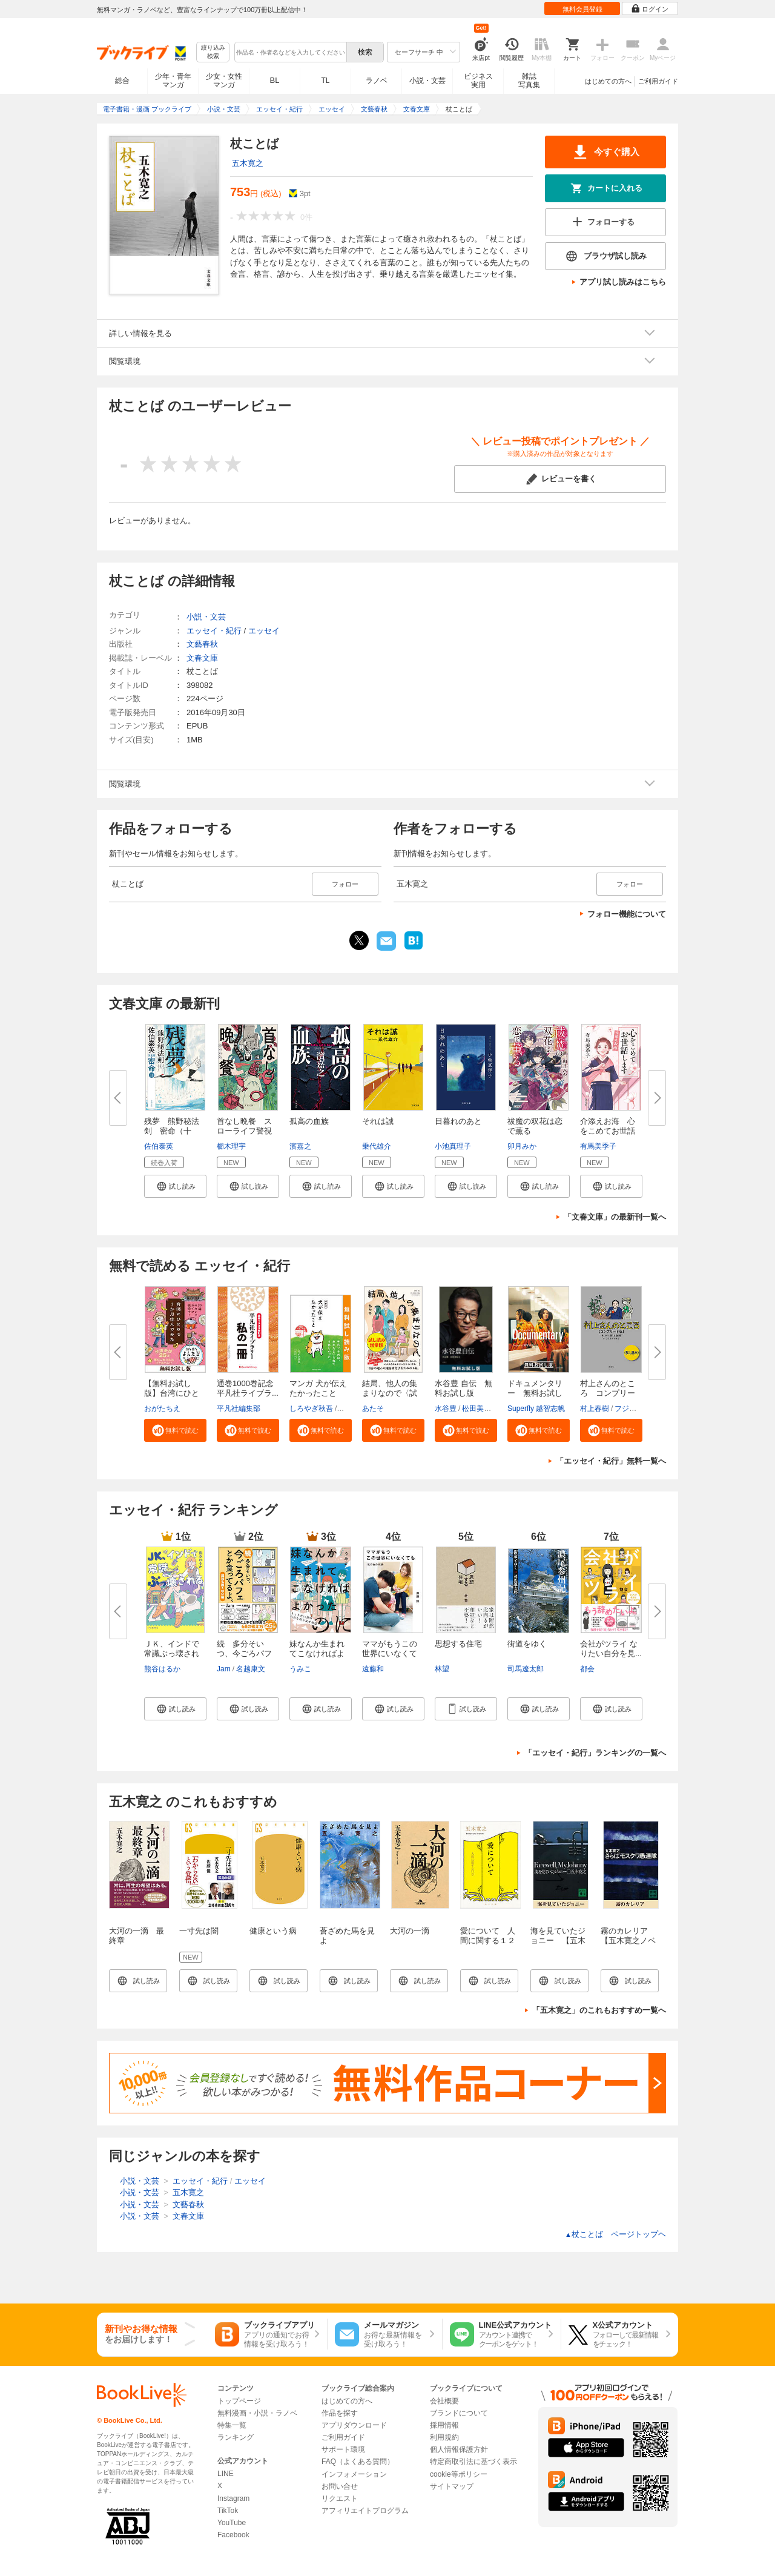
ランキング (235, 2437)
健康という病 (273, 1930)
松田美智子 (480, 1408)
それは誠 (378, 1121)
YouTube (231, 2522)
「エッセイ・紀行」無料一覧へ (611, 1460)
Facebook (233, 2535)
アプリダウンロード (354, 2425)
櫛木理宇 (231, 1146)
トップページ (239, 2401)
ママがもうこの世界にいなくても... (389, 1653)
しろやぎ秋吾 (311, 1408)
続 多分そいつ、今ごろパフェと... (244, 1653)
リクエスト (340, 2498)
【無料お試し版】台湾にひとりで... (171, 1393)
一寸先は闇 (199, 1930)
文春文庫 (202, 657)
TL (325, 80)
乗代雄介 (376, 1146)
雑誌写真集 (529, 80)
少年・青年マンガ (173, 80)
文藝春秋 (202, 644)
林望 (442, 1669)
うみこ (300, 1669)
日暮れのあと (458, 1121)
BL (275, 80)
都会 (587, 1669)
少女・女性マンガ (224, 80)
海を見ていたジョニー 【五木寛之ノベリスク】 (557, 1945)
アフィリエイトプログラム (365, 2510)
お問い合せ (340, 2486)
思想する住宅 (458, 1643)
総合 (122, 80)
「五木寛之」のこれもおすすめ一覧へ (599, 2010)
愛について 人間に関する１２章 (487, 1940)
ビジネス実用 (478, 80)
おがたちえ (162, 1408)
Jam (224, 1669)
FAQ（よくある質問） (358, 2461)
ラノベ (377, 80)
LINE (225, 2473)
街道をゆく (527, 1643)
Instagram (233, 2498)
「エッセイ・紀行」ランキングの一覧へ (595, 1752)
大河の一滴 (409, 1930)
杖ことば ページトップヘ (615, 2234)
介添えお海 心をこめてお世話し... (607, 1131)
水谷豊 (446, 1408)
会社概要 (444, 2401)
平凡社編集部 (238, 1408)
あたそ (373, 1408)
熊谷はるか (162, 1669)
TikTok (227, 2510)
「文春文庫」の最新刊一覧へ (615, 1216)
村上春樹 (594, 1408)
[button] (175, 1186)
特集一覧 (231, 2425)
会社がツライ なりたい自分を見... (611, 1648)
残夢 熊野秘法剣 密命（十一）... (171, 1131)
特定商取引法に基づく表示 (473, 2461)
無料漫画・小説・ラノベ (257, 2413)
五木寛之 (247, 163)
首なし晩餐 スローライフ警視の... (244, 1131)
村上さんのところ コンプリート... (607, 1393)
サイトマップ (451, 2486)
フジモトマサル (640, 1408)
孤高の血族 (309, 1121)
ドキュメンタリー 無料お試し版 (534, 1393)
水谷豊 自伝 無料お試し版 (463, 1388)
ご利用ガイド (658, 81)
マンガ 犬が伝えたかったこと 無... (318, 1393)
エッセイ (264, 630)
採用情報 (444, 2425)
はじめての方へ (608, 81)
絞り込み (213, 52)
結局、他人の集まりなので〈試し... (389, 1393)
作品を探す (340, 2413)
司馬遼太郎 (525, 1669)
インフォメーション (354, 2474)
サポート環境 (343, 2449)
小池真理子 (453, 1146)
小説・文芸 (427, 80)
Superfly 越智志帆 (536, 1408)
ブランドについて (459, 2413)
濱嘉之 (300, 1146)
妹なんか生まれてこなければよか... (317, 1653)
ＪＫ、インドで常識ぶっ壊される (171, 1653)
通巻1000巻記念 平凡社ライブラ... (249, 1388)
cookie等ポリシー (458, 2474)
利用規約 (444, 2437)
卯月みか (521, 1146)
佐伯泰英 (158, 1146)
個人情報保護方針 (459, 2449)
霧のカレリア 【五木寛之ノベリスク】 (628, 1940)
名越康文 (250, 1669)
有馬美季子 (598, 1146)
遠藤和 (373, 1669)
